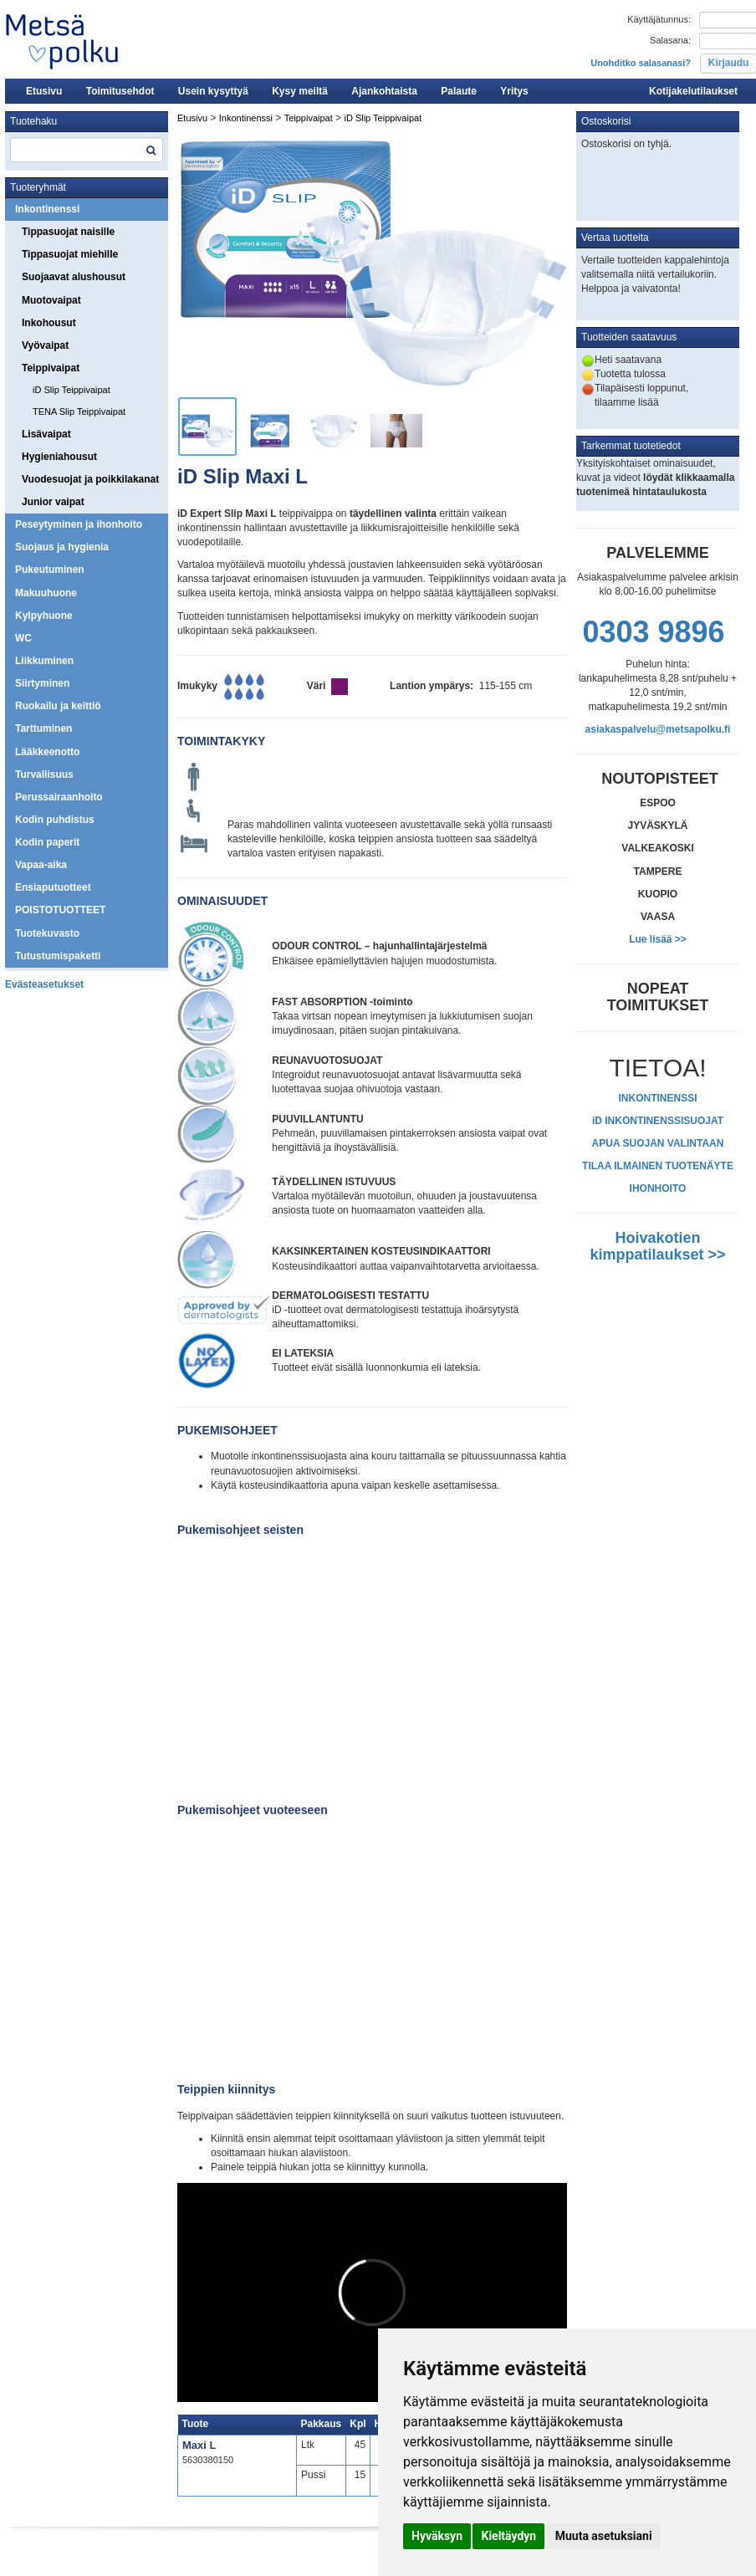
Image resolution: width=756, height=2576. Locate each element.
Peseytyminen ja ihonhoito (78, 524)
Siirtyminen (42, 683)
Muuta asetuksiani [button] (603, 2536)
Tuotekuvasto (47, 933)
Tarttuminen (43, 728)
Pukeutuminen (49, 569)
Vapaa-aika (41, 865)
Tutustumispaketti (57, 956)
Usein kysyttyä (213, 91)
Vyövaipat (45, 345)
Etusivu (44, 91)
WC (23, 638)
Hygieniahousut (59, 457)
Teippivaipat (50, 368)
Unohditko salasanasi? (640, 63)
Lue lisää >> (658, 939)
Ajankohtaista (384, 91)
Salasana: (670, 40)
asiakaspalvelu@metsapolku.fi (658, 729)
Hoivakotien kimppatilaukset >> (657, 1246)
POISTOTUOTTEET (60, 910)
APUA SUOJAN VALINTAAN (658, 1143)
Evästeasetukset (44, 984)
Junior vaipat (53, 502)
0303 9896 (653, 632)
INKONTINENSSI (657, 1098)
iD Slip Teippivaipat (71, 390)
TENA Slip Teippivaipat (79, 411)
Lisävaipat (46, 434)
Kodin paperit (47, 842)
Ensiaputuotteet (53, 887)
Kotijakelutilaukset (693, 91)
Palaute (459, 91)
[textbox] (86, 149)
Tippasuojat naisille (68, 232)
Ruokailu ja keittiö (58, 706)
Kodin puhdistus (54, 819)
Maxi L (199, 2445)
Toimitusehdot (120, 91)
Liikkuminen (44, 661)
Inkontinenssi (47, 209)
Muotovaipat (51, 300)
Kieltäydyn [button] (508, 2536)
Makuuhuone (46, 593)
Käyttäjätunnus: (659, 19)
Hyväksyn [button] (436, 2536)
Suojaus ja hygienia (62, 547)
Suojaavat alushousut (73, 277)
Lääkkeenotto (47, 752)
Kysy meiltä (300, 91)
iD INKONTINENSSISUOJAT (657, 1121)
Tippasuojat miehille (70, 254)
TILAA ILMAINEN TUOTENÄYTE (657, 1166)
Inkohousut (49, 323)
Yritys (514, 91)
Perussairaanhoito (59, 797)
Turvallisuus (44, 774)
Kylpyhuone (44, 615)
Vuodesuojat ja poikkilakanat (90, 479)
